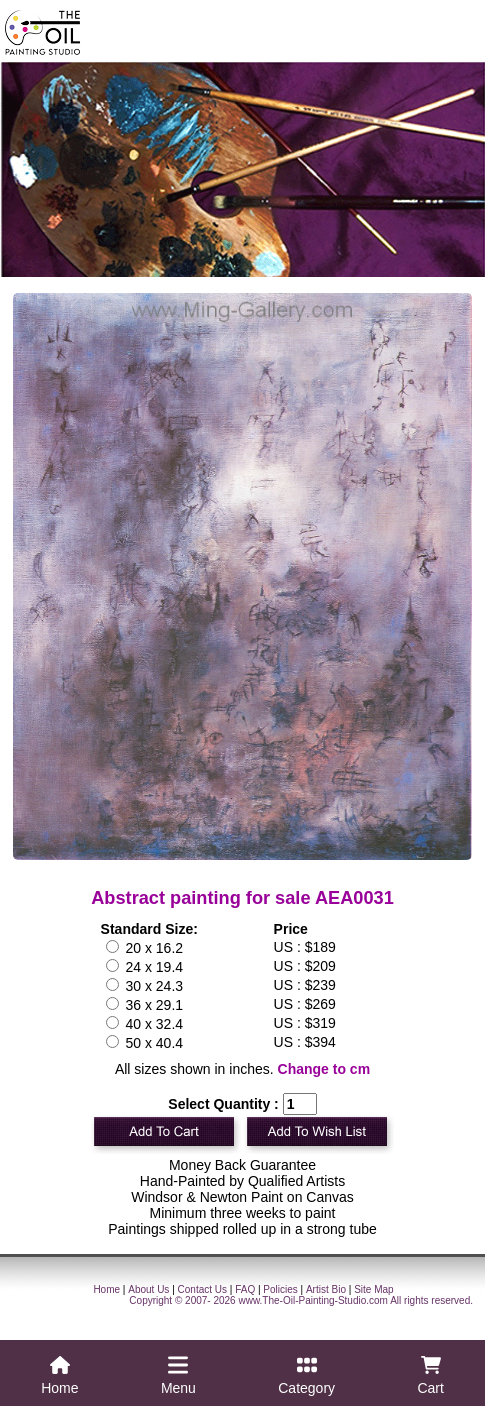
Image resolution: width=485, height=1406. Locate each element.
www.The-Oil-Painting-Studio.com (313, 1300)
